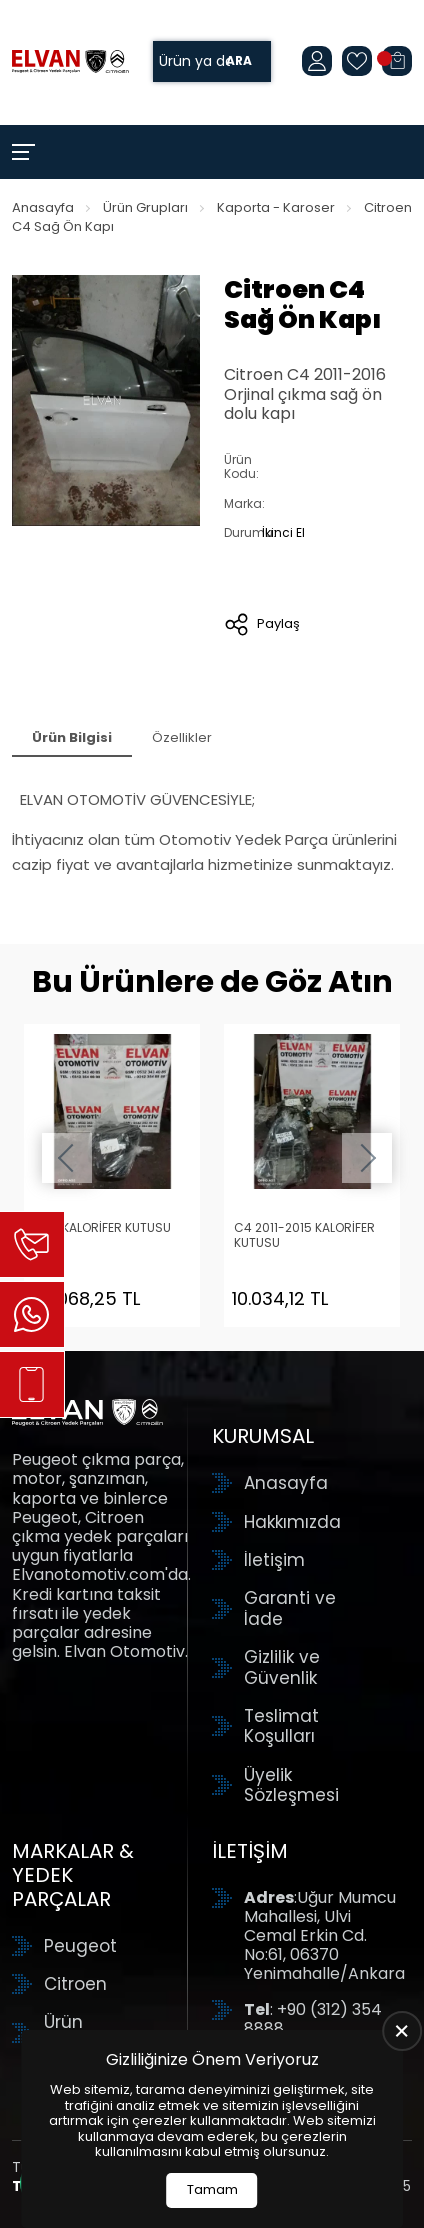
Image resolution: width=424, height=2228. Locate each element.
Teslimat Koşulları (281, 1726)
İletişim (274, 1560)
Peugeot (80, 1946)
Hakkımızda (292, 1522)
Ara (239, 61)
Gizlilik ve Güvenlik (282, 1667)
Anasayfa (43, 207)
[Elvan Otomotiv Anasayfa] (70, 61)
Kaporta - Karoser (276, 207)
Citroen (75, 1984)
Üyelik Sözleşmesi (291, 1785)
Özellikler (182, 737)
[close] (402, 2031)
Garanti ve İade (290, 1608)
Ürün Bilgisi (72, 737)
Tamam (212, 2189)
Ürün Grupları (145, 207)
